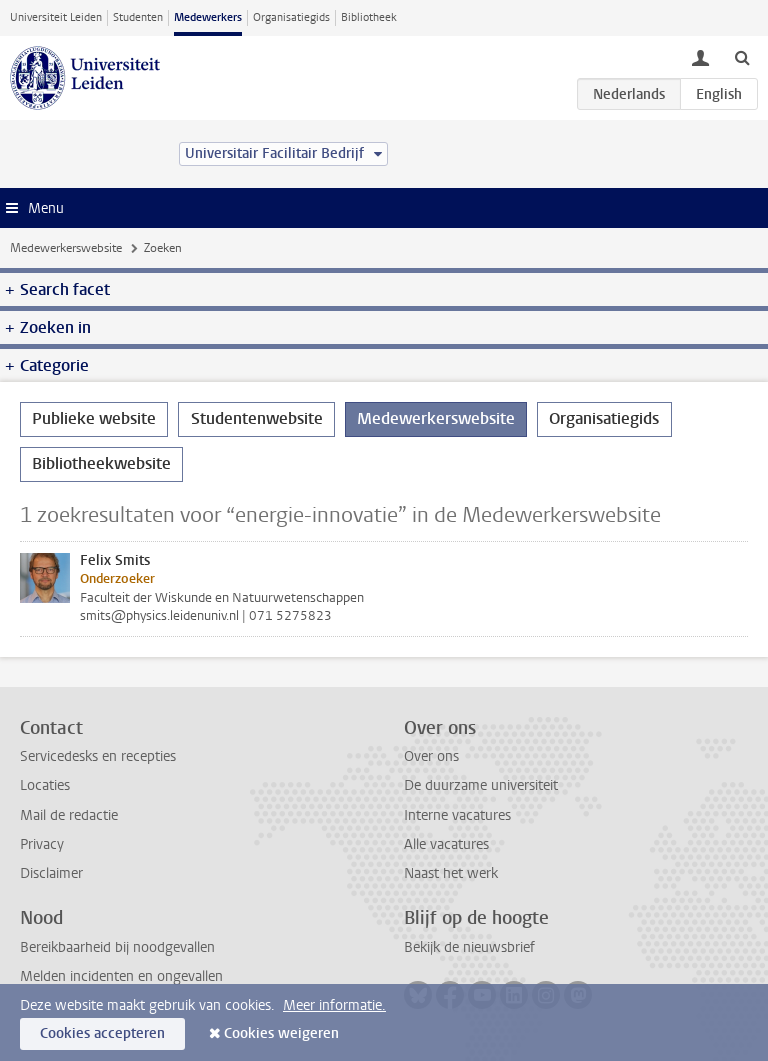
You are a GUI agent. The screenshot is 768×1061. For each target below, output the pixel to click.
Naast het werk (451, 873)
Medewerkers (208, 17)
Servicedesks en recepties (98, 756)
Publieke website (94, 418)
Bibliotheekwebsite (101, 463)
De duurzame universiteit (481, 785)
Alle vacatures (446, 844)
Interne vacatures (457, 815)
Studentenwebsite (257, 418)
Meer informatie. (334, 1005)
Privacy (42, 844)
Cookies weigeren (281, 1033)
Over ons (431, 756)
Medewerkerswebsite (66, 248)
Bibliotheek (369, 17)
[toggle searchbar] (742, 57)
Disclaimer (51, 873)
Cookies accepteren (102, 1033)
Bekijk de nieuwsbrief (469, 947)
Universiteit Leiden (56, 17)
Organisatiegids (291, 17)
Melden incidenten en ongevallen (121, 976)
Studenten (138, 17)
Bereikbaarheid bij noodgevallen (117, 947)
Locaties (45, 785)
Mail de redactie (69, 815)
